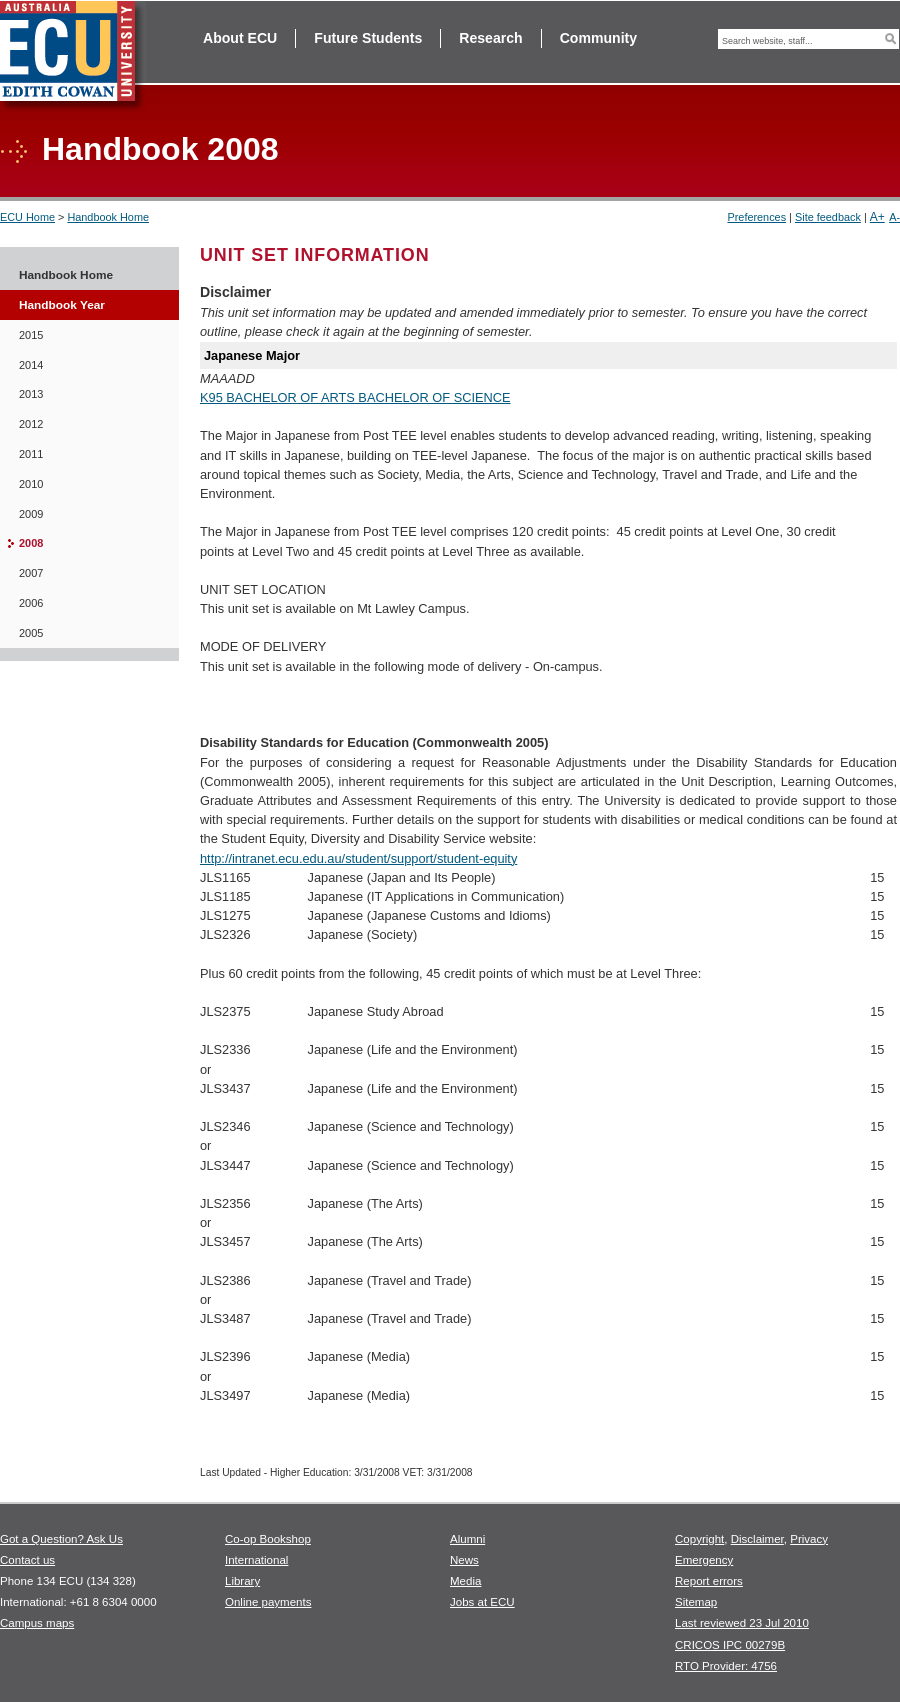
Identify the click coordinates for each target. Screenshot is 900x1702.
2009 (31, 514)
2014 (31, 365)
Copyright (699, 1539)
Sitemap (696, 1602)
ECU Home (27, 217)
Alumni (467, 1539)
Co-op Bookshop (268, 1539)
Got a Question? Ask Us (61, 1539)
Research (490, 38)
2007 (31, 573)
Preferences (756, 217)
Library (242, 1581)
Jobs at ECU (482, 1602)
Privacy (809, 1539)
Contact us (27, 1560)
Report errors (709, 1581)
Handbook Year (62, 305)
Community (598, 38)
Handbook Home (108, 217)
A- (894, 217)
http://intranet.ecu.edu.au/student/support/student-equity (358, 858)
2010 (31, 484)
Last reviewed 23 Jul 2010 (742, 1623)
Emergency (704, 1560)
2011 (31, 454)
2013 (31, 394)
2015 (31, 335)
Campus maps (37, 1623)
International (256, 1560)
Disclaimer (757, 1539)
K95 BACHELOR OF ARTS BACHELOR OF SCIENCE (355, 397)
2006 (31, 603)
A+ (877, 217)
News (464, 1560)
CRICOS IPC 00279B (730, 1645)
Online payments (268, 1602)
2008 (31, 543)
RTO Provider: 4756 (726, 1666)
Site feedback (828, 217)
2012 (31, 424)
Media (465, 1581)
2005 (31, 633)
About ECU (240, 38)
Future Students (368, 38)
